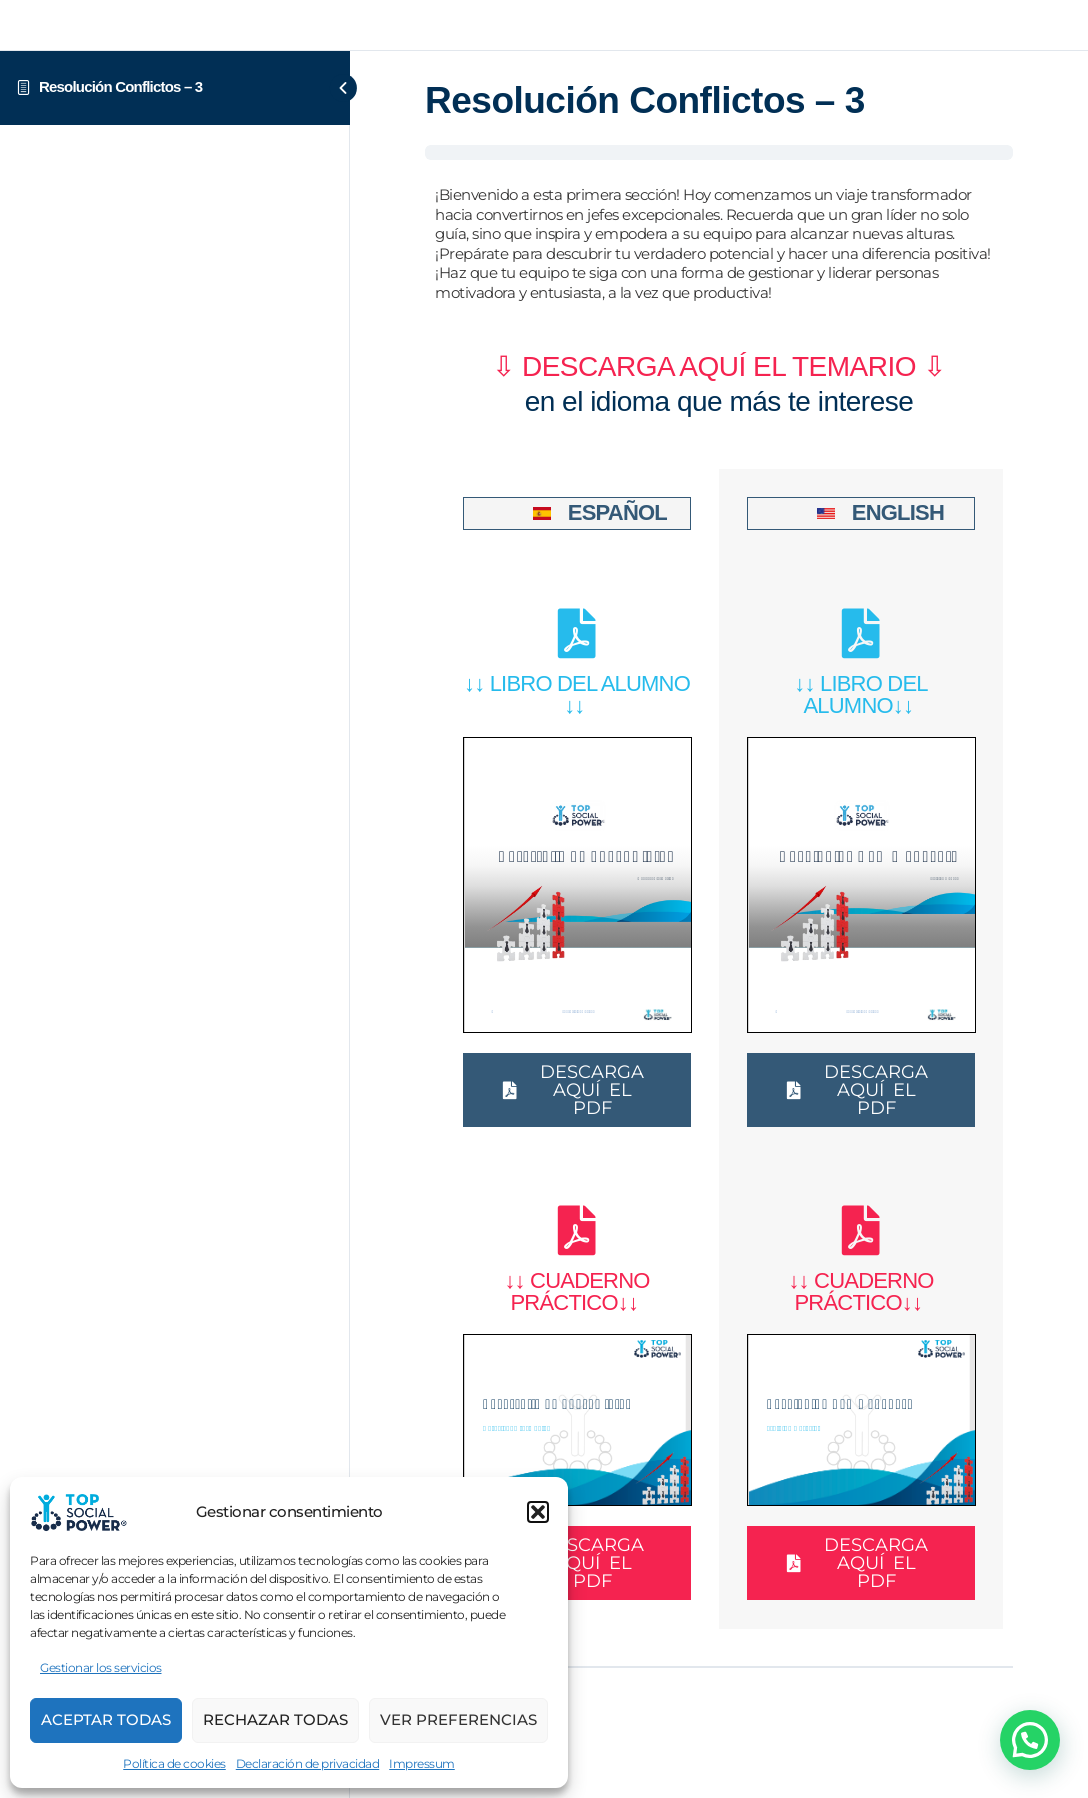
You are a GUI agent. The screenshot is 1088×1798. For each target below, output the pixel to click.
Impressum (422, 1763)
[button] (538, 1512)
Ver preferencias (458, 1719)
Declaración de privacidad (308, 1763)
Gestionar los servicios (101, 1667)
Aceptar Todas (106, 1719)
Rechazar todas (275, 1719)
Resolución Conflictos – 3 (120, 86)
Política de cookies (174, 1763)
